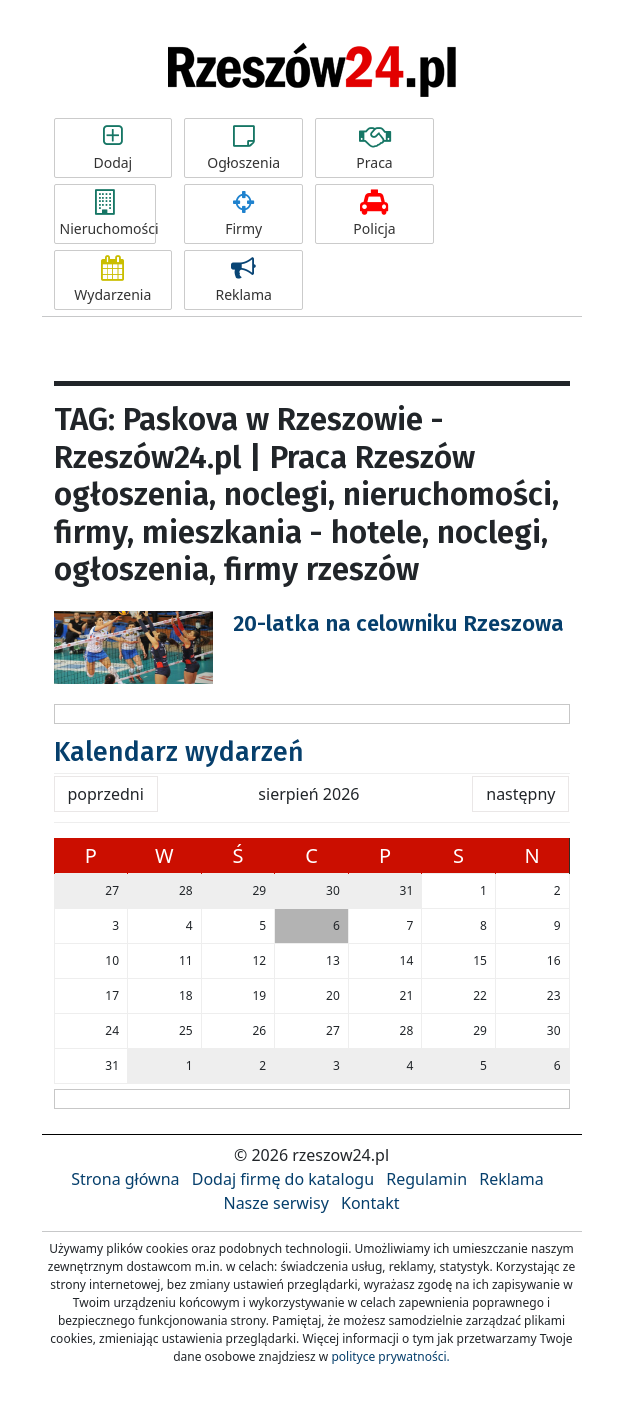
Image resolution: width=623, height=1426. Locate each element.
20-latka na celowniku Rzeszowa (398, 623)
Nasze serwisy (275, 1203)
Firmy (243, 214)
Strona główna (125, 1179)
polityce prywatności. (390, 1356)
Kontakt (370, 1203)
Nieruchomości (108, 214)
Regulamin (426, 1179)
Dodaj (113, 148)
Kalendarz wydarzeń (179, 752)
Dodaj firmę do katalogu (283, 1179)
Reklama (243, 280)
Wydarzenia (113, 280)
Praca (374, 148)
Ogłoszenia (243, 148)
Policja (374, 214)
